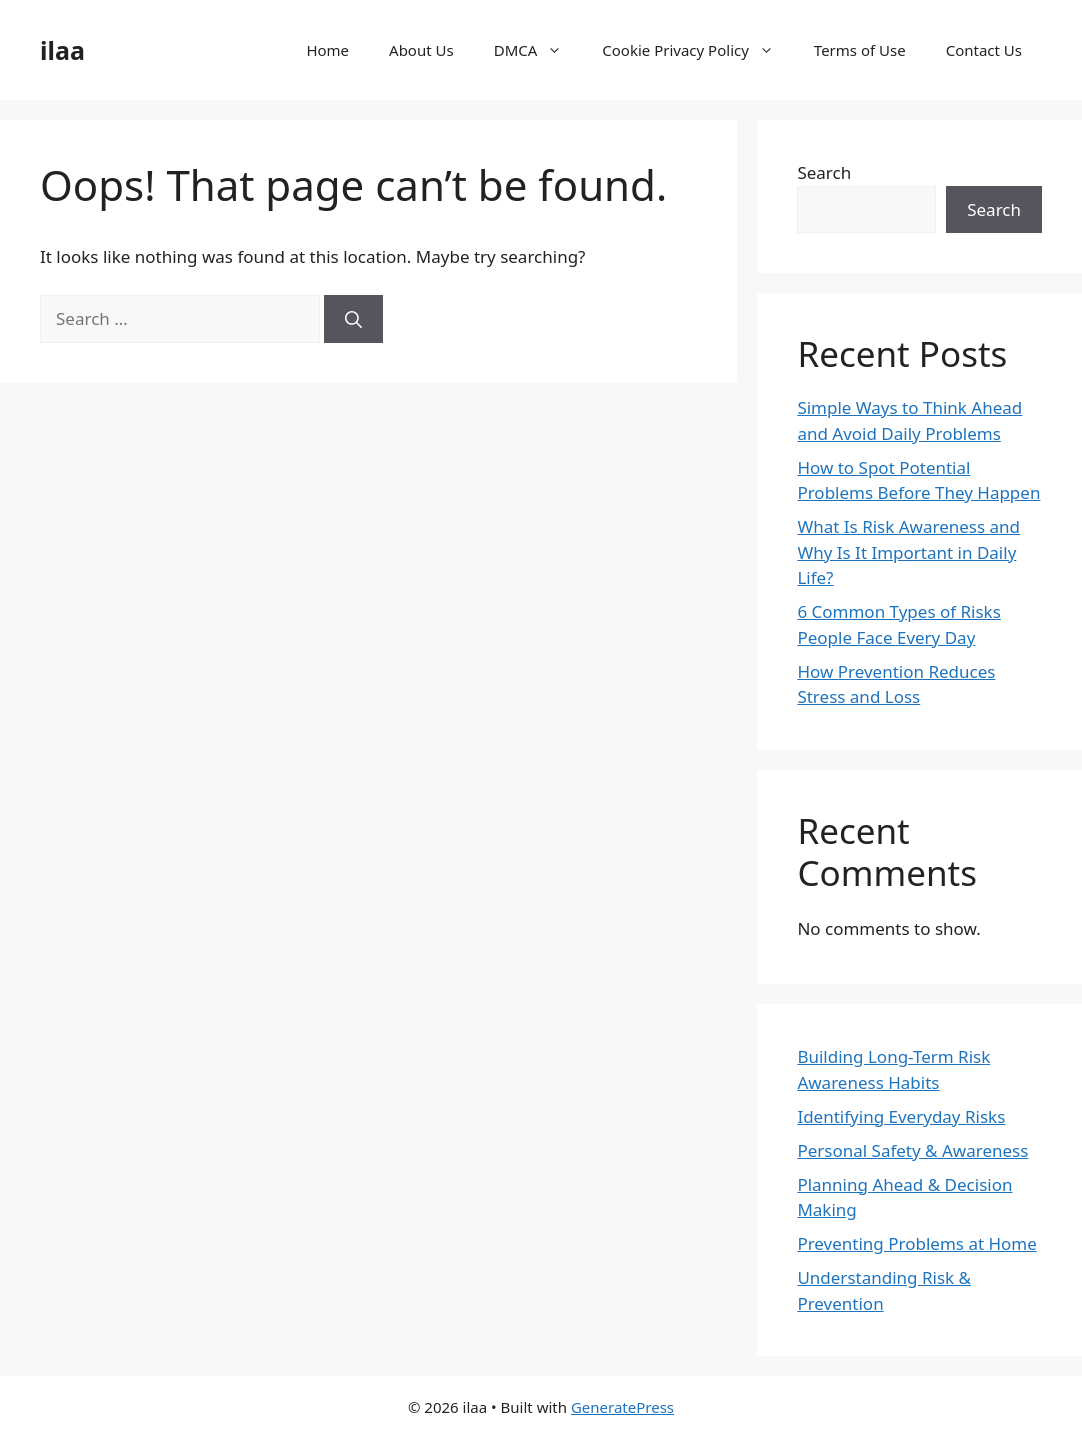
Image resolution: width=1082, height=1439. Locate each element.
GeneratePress (622, 1407)
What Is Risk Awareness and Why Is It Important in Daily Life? (908, 552)
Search (824, 172)
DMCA (538, 50)
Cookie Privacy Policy (698, 50)
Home (327, 50)
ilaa (62, 50)
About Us (421, 50)
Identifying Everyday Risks (901, 1116)
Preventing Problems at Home (916, 1243)
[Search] (353, 319)
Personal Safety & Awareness (912, 1150)
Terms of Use (860, 50)
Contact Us (984, 50)
